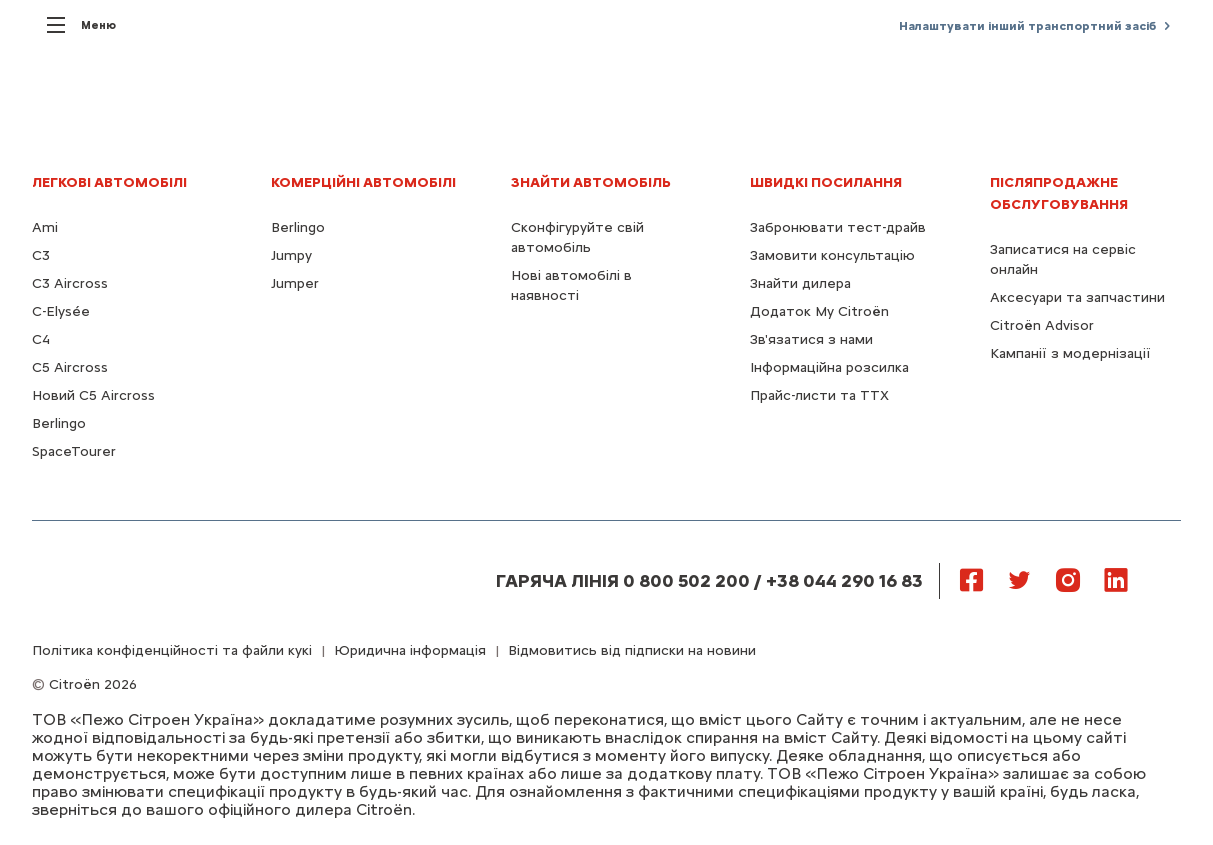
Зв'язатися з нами (811, 339)
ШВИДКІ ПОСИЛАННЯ (826, 182)
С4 (41, 339)
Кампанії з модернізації (1070, 353)
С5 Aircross (70, 367)
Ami (45, 227)
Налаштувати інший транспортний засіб (1027, 26)
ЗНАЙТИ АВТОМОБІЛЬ (591, 182)
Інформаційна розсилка (829, 367)
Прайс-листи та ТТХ (819, 395)
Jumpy (291, 255)
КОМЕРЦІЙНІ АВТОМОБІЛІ (363, 182)
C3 (41, 255)
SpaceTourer (74, 451)
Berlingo (59, 423)
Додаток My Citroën (819, 311)
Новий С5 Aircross (93, 395)
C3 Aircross (70, 283)
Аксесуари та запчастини (1077, 297)
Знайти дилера (800, 283)
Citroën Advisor (1042, 325)
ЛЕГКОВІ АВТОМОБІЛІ (109, 182)
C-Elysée (61, 311)
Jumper (295, 283)
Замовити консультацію (832, 255)
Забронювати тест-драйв (838, 227)
